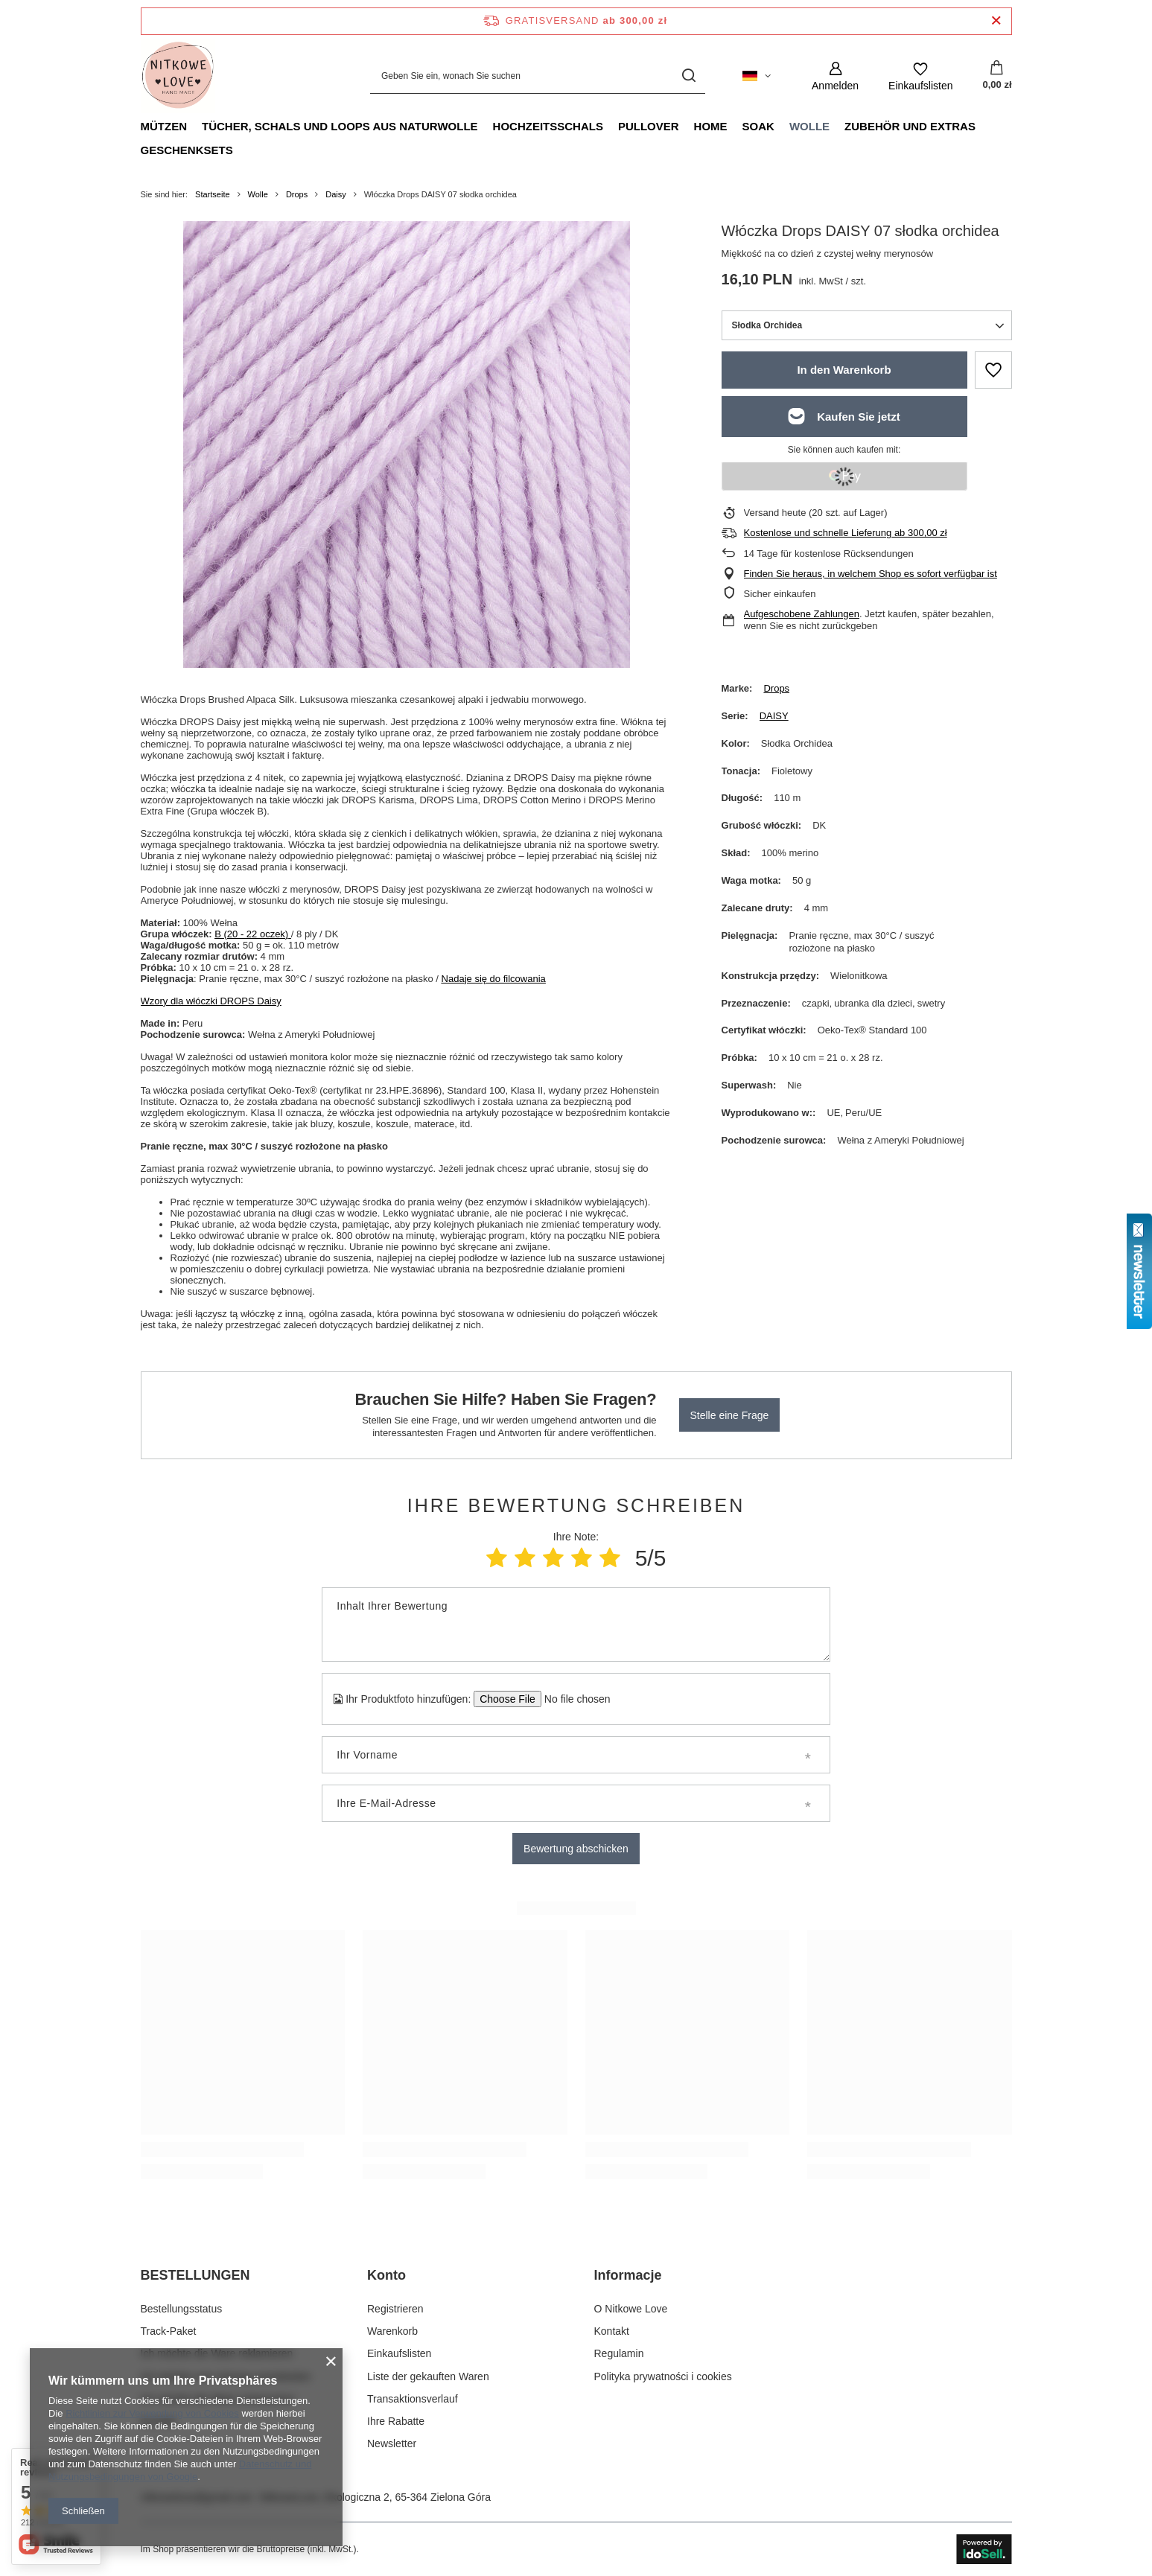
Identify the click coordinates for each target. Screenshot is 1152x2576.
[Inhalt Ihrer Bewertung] (576, 1624)
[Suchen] (688, 76)
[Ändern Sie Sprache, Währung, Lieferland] (756, 76)
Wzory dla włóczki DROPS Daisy (211, 1001)
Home (711, 126)
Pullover (648, 126)
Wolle (809, 126)
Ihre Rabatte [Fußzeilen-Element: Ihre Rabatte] (395, 2421)
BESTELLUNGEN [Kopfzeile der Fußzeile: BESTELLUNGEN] (195, 2275)
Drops (297, 194)
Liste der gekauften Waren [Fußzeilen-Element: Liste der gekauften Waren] (428, 2376)
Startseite (212, 194)
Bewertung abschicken (576, 1849)
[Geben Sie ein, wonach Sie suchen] (537, 76)
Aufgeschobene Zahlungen (801, 613)
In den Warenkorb (844, 369)
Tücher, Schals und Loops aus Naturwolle (340, 126)
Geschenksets (187, 150)
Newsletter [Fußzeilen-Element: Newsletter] (391, 2443)
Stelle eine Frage (729, 1415)
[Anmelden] (835, 76)
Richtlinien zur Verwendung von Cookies (152, 2413)
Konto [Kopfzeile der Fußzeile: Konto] (386, 2275)
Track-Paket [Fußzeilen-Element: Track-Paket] (169, 2331)
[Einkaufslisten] (920, 76)
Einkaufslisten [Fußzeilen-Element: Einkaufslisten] (399, 2353)
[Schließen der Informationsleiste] (996, 21)
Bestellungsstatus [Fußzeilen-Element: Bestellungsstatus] (182, 2309)
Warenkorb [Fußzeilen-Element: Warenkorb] (392, 2331)
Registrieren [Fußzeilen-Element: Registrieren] (395, 2309)
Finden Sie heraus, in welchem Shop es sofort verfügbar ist (870, 573)
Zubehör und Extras (910, 126)
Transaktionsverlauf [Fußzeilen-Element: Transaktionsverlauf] (412, 2399)
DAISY (774, 715)
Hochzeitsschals (548, 126)
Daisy (335, 194)
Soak (758, 126)
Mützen (164, 126)
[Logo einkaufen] (178, 76)
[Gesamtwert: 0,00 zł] (996, 76)
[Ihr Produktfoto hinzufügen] (572, 1699)
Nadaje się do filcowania (494, 978)
